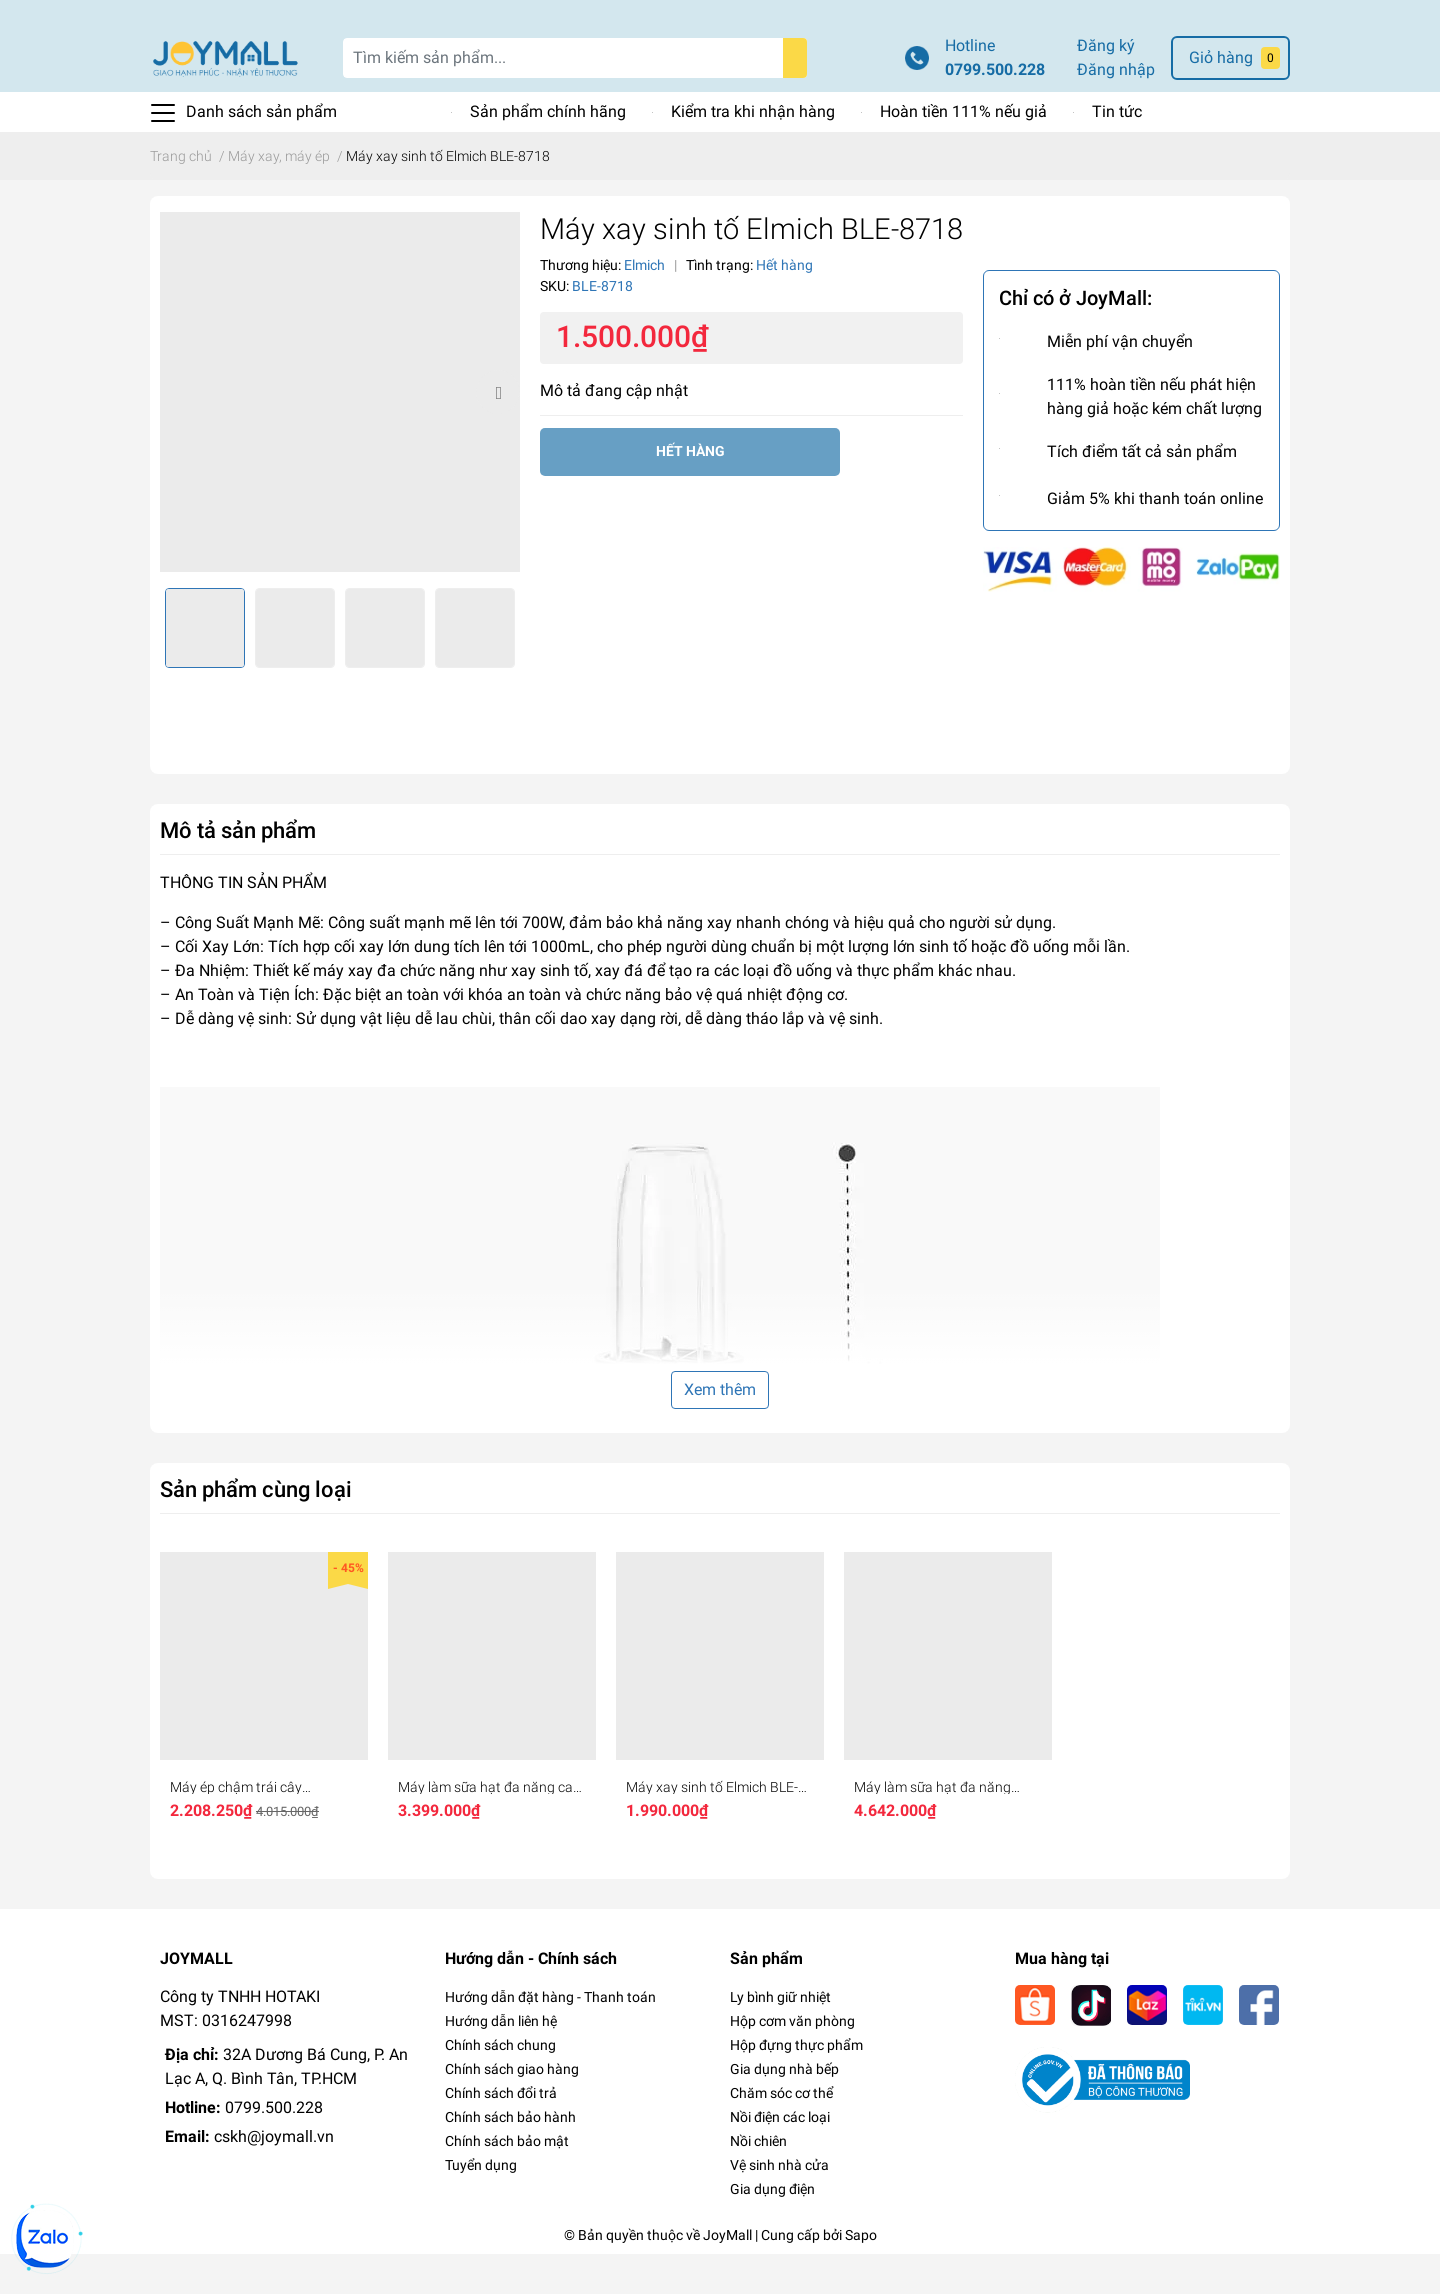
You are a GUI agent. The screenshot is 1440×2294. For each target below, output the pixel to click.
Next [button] (498, 432)
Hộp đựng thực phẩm (796, 2085)
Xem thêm (720, 1429)
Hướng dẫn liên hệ (501, 2061)
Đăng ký (1106, 85)
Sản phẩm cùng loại (256, 1529)
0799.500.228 (995, 109)
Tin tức (1117, 151)
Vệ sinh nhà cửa (779, 2205)
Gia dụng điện (772, 2229)
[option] (340, 432)
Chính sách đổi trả (501, 2133)
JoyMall (727, 2275)
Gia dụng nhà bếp (784, 2109)
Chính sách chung (500, 2085)
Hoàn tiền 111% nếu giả (963, 151)
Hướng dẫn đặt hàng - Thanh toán (550, 2037)
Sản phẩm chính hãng (548, 151)
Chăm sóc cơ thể (781, 2133)
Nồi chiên (758, 2181)
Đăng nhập (1116, 109)
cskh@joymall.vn (274, 2176)
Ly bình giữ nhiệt (780, 2037)
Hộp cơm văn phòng (792, 2061)
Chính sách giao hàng (512, 2109)
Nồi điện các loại (780, 2157)
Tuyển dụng (481, 2205)
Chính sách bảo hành (510, 2157)
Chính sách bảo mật (507, 2181)
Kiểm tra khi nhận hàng (753, 151)
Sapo (861, 2275)
